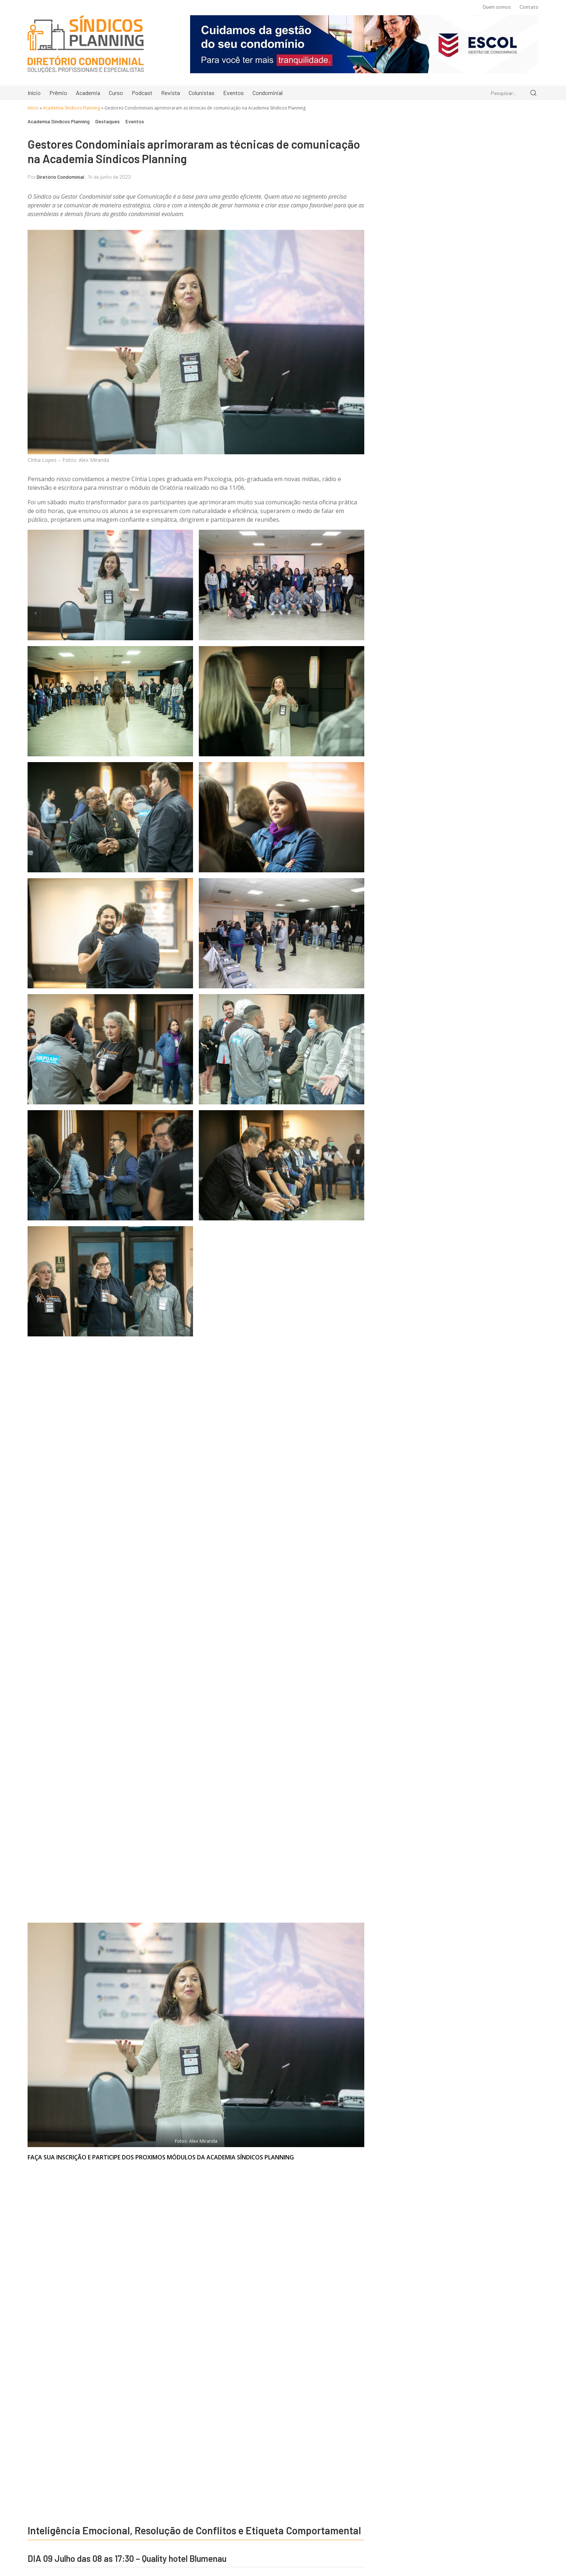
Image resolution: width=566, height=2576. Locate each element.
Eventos (233, 92)
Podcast (142, 92)
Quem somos (497, 7)
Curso (116, 92)
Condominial (268, 92)
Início (34, 92)
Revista (170, 92)
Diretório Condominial (60, 177)
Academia (88, 92)
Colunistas (201, 92)
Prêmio (58, 92)
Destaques (107, 121)
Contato (529, 7)
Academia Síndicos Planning (71, 108)
